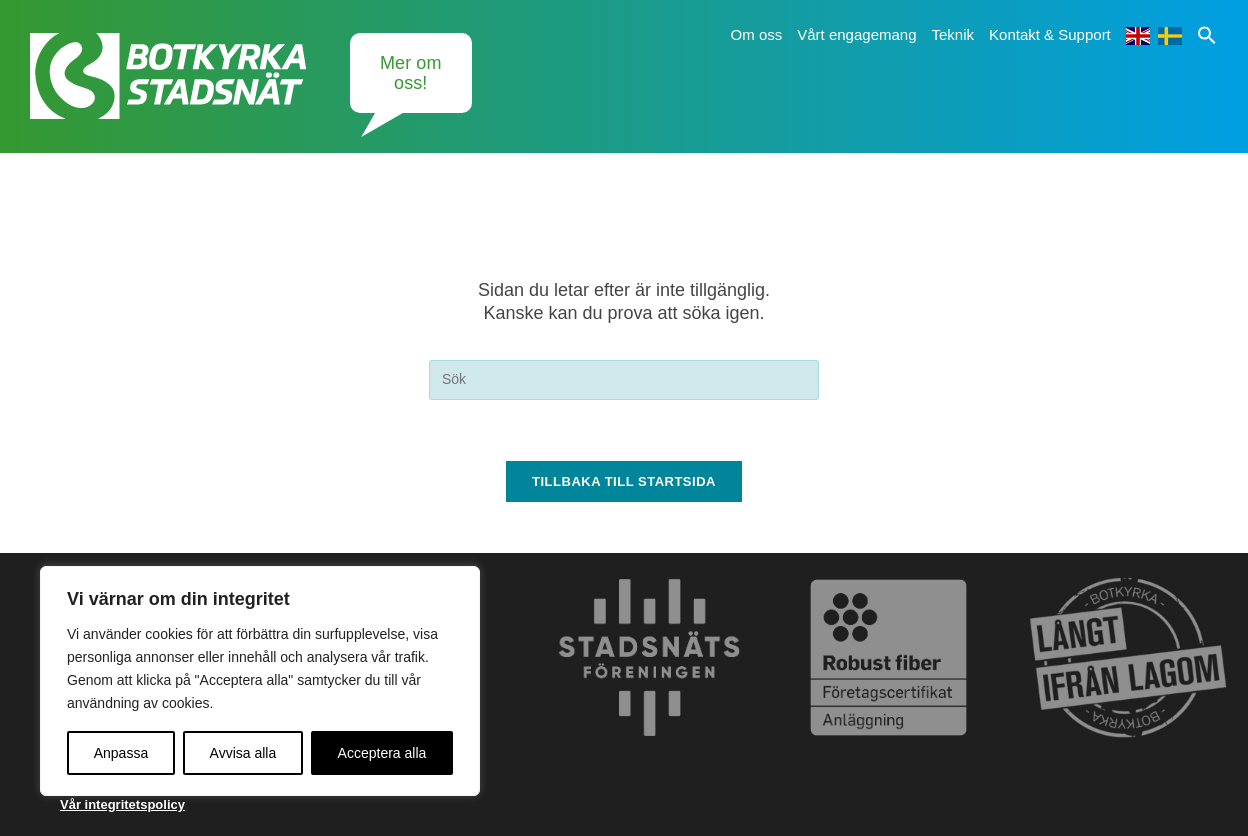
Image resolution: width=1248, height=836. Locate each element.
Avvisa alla (243, 753)
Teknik (953, 34)
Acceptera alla (382, 753)
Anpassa (121, 753)
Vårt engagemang (856, 34)
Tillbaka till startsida (624, 481)
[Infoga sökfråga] (624, 380)
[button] (1207, 34)
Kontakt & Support (1050, 34)
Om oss (757, 34)
